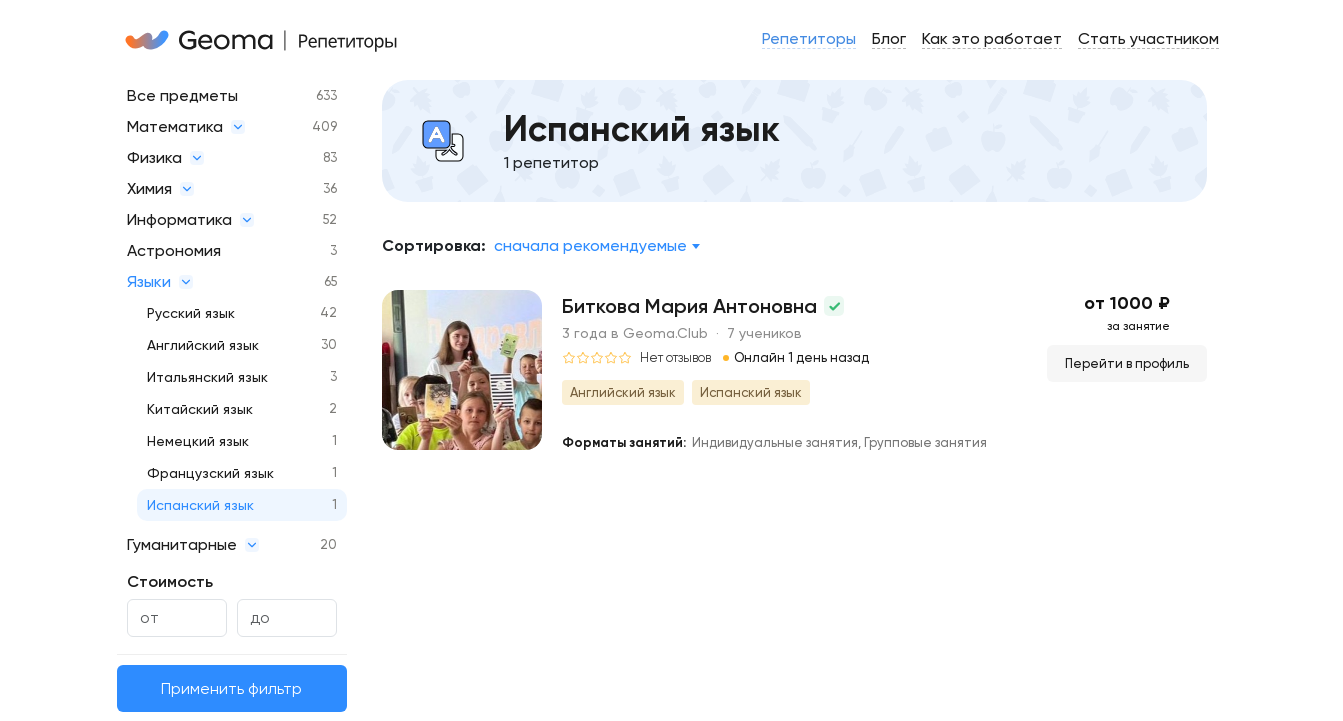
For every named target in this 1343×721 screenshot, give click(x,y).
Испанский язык (200, 505)
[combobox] (596, 246)
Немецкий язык (198, 441)
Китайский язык (200, 409)
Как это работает (992, 38)
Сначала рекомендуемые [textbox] (590, 245)
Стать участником (1148, 38)
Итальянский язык (207, 377)
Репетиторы (809, 38)
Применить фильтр (231, 688)
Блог (889, 38)
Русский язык (191, 313)
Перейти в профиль (1127, 363)
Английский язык (203, 345)
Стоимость (170, 581)
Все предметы (182, 95)
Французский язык (210, 473)
